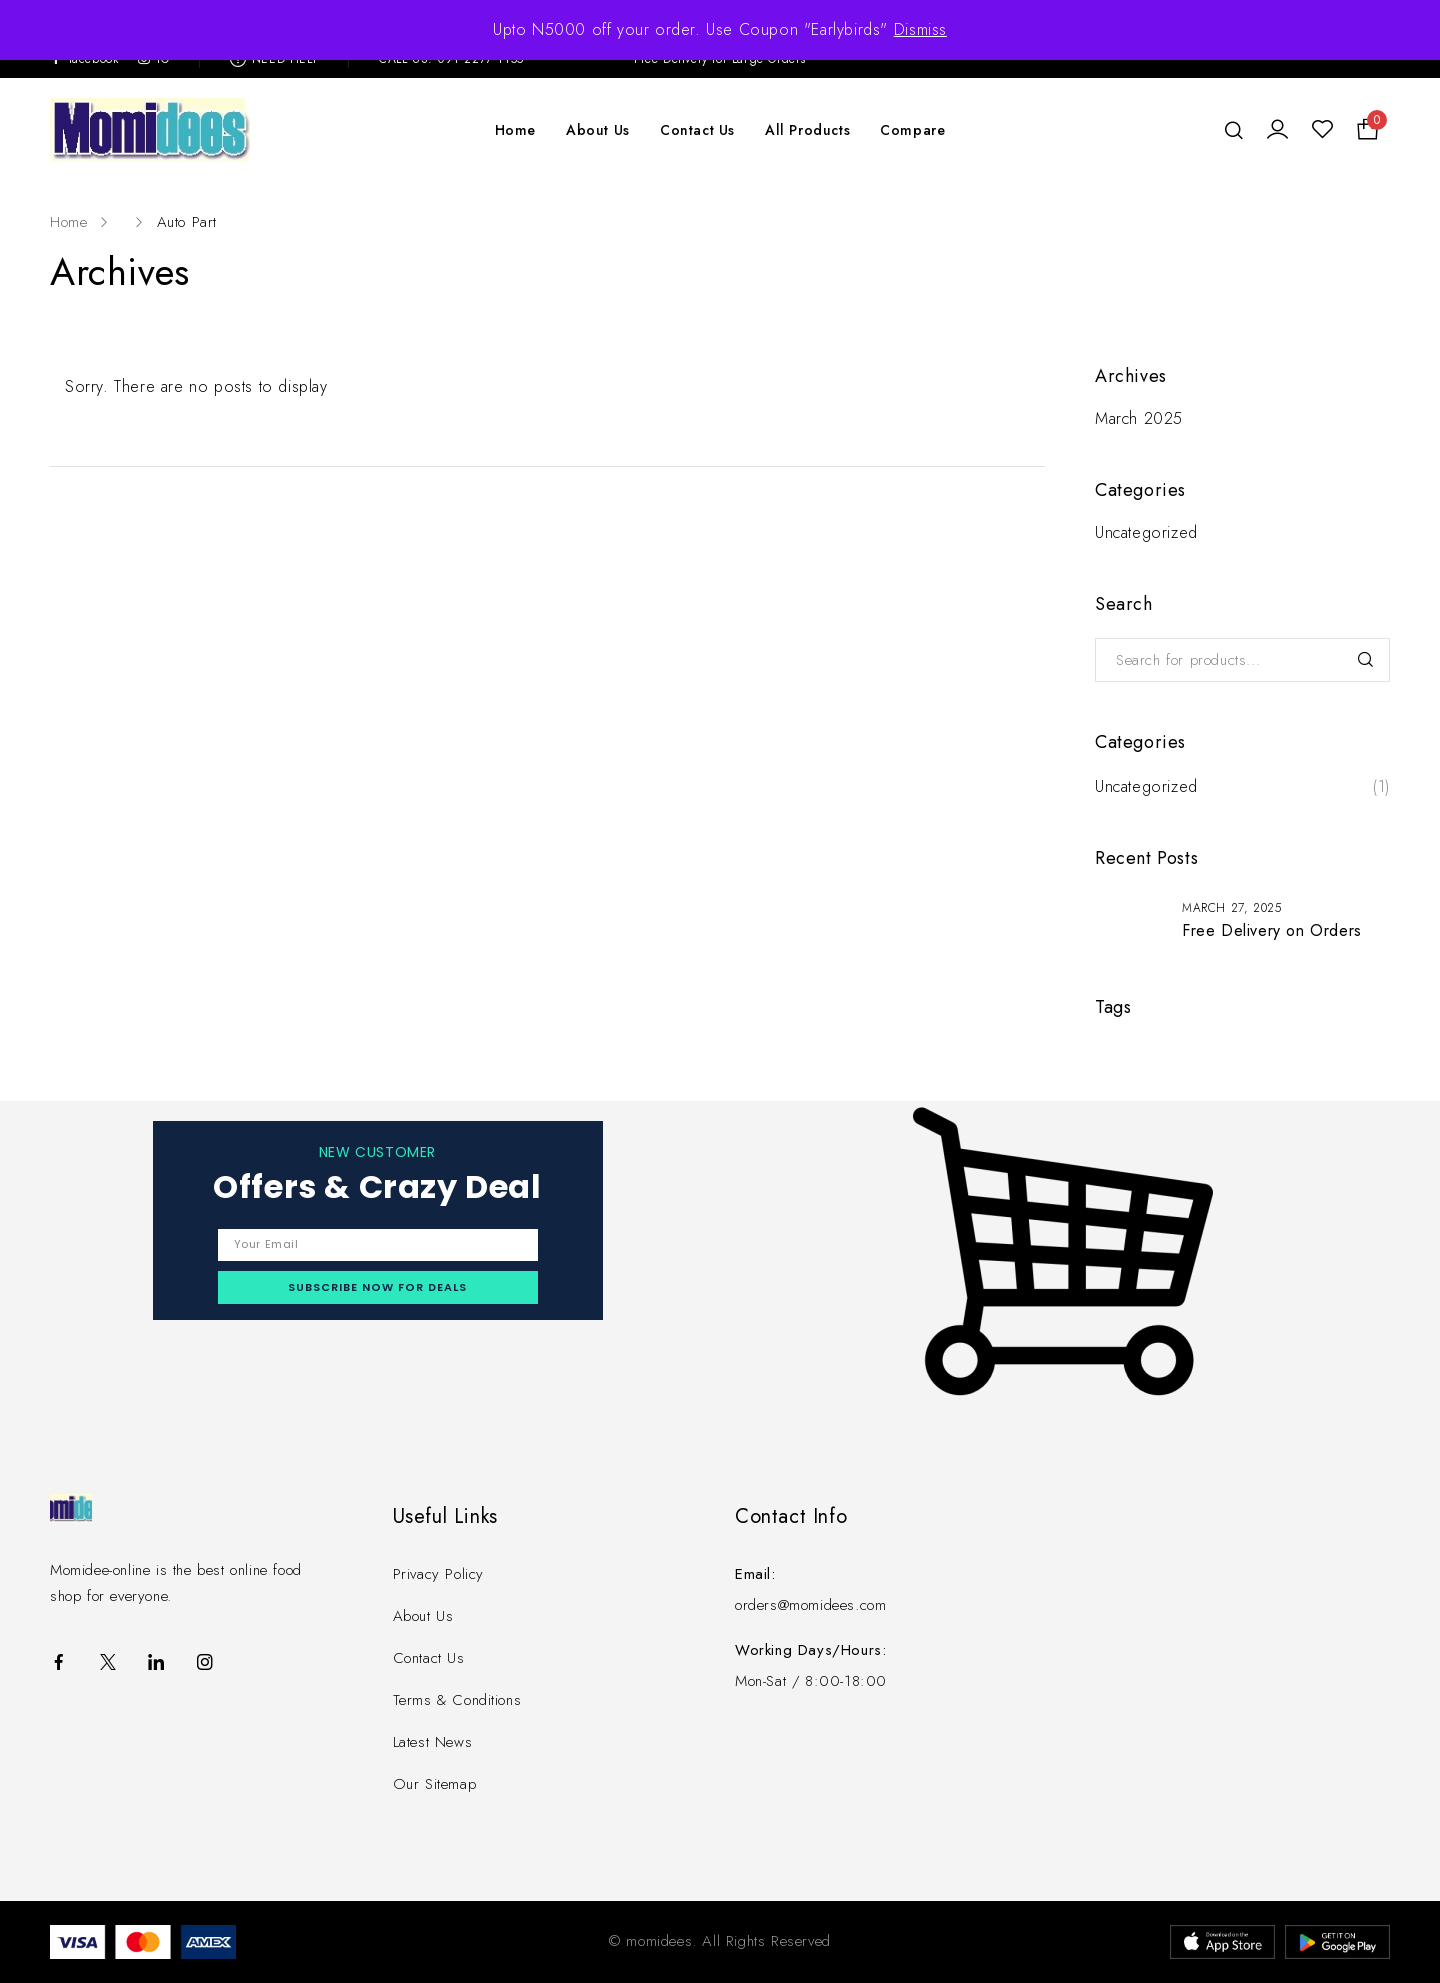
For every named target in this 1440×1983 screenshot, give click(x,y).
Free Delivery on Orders (1272, 930)
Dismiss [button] (920, 29)
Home (68, 222)
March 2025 (1139, 419)
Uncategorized (1146, 533)
